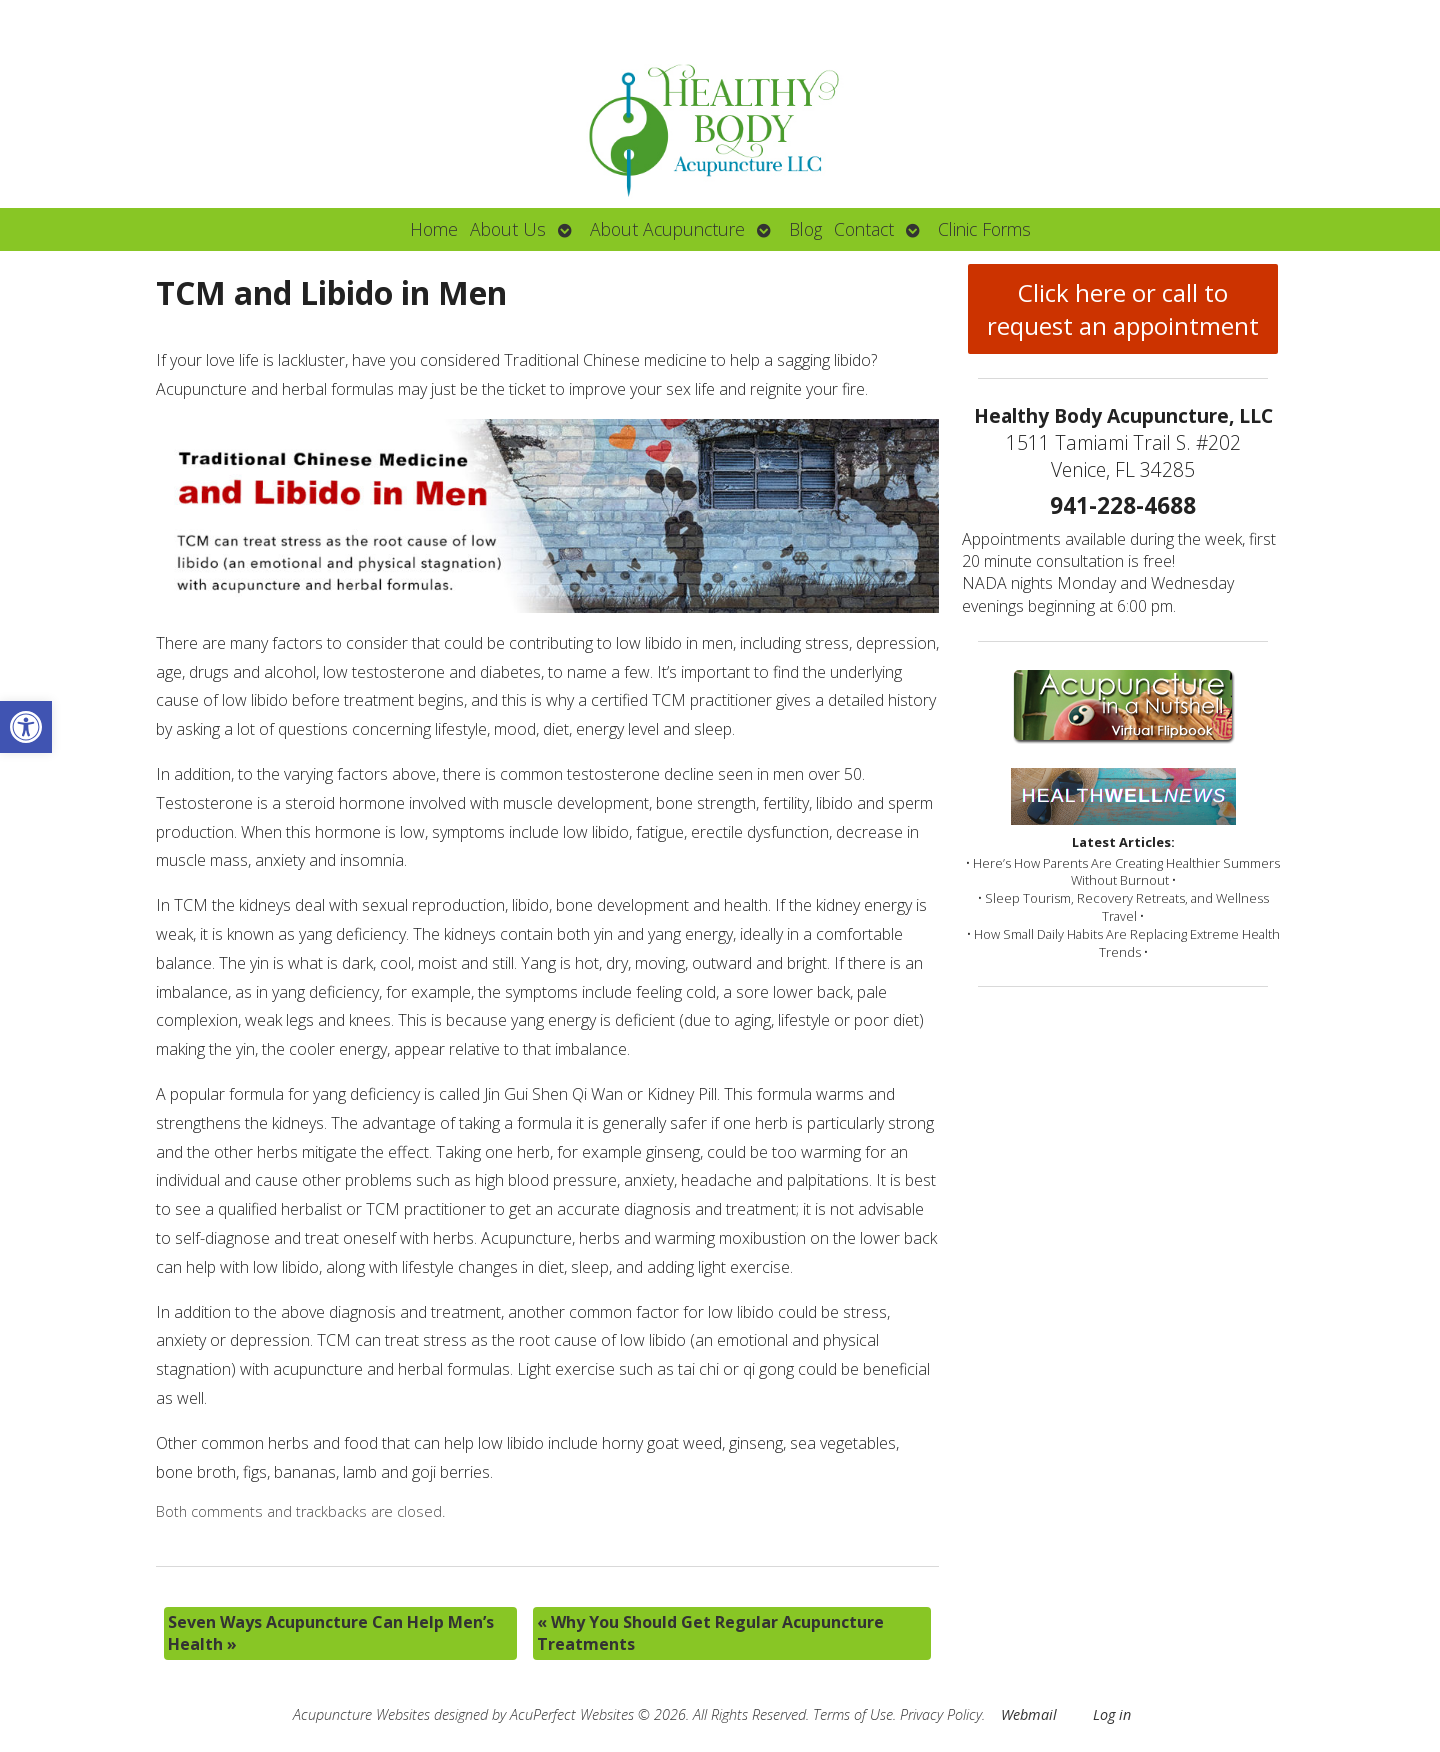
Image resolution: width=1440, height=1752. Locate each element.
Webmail (1029, 1714)
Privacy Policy (941, 1714)
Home (434, 229)
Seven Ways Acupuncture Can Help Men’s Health (331, 1633)
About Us (508, 229)
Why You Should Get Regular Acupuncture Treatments (710, 1633)
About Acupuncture (667, 229)
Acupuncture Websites (361, 1714)
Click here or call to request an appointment (1123, 309)
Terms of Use (853, 1714)
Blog (805, 229)
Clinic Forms (984, 229)
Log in (1112, 1714)
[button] (26, 727)
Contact (864, 229)
